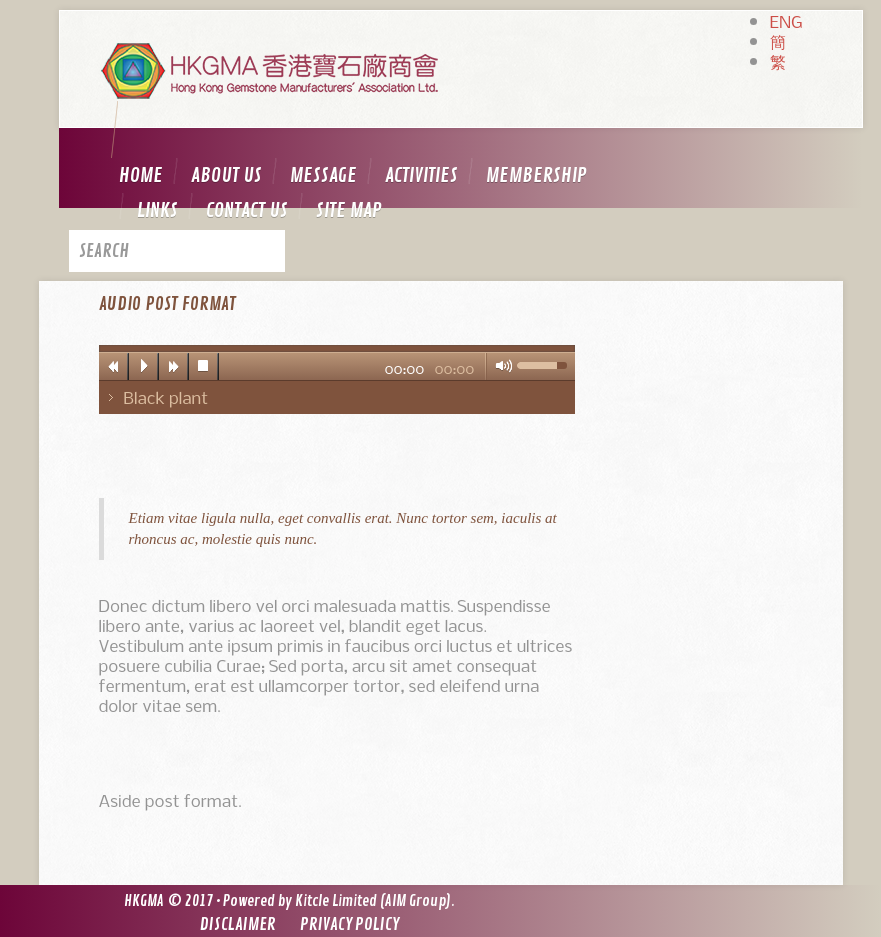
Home (141, 175)
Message (323, 175)
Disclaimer (238, 924)
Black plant (166, 397)
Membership (536, 175)
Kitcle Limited (336, 901)
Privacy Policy (349, 924)
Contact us (247, 210)
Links (157, 210)
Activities (421, 175)
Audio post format (167, 304)
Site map (349, 210)
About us (226, 175)
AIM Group (415, 901)
